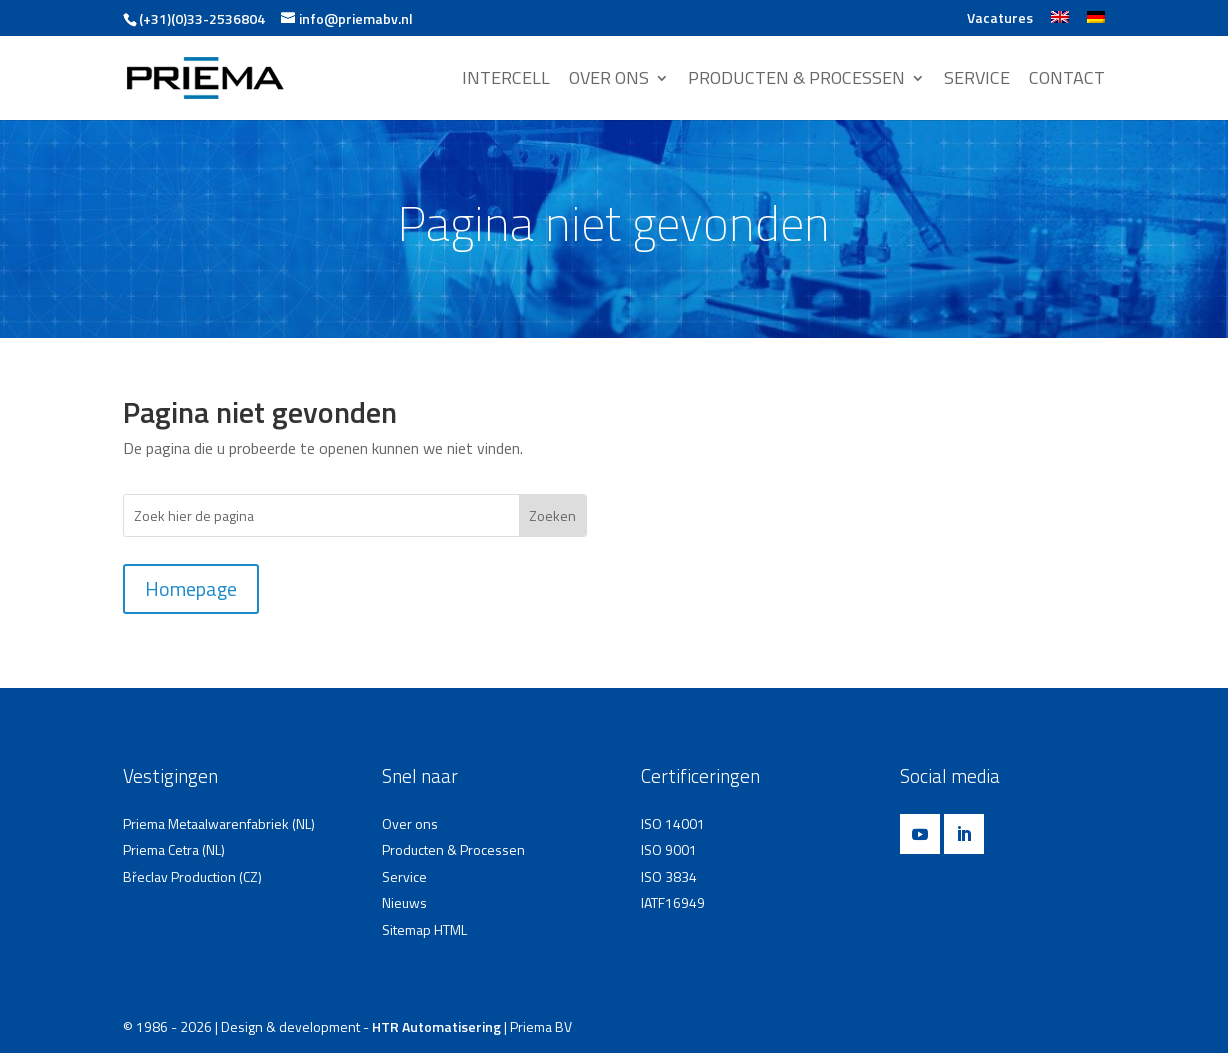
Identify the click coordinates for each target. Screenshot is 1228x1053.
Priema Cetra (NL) (174, 849)
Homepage (191, 588)
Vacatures (1000, 19)
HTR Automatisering (436, 1026)
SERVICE (977, 80)
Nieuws (404, 902)
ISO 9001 (669, 849)
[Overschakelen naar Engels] (1060, 23)
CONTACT (1067, 80)
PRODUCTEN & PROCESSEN (796, 80)
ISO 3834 (669, 876)
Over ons (410, 823)
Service (404, 876)
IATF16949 (673, 902)
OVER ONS (609, 80)
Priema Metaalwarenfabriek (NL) (219, 823)
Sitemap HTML (424, 929)
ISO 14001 (673, 823)
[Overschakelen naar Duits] (1096, 23)
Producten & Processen (453, 849)
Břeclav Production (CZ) (192, 876)
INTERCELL (506, 80)
